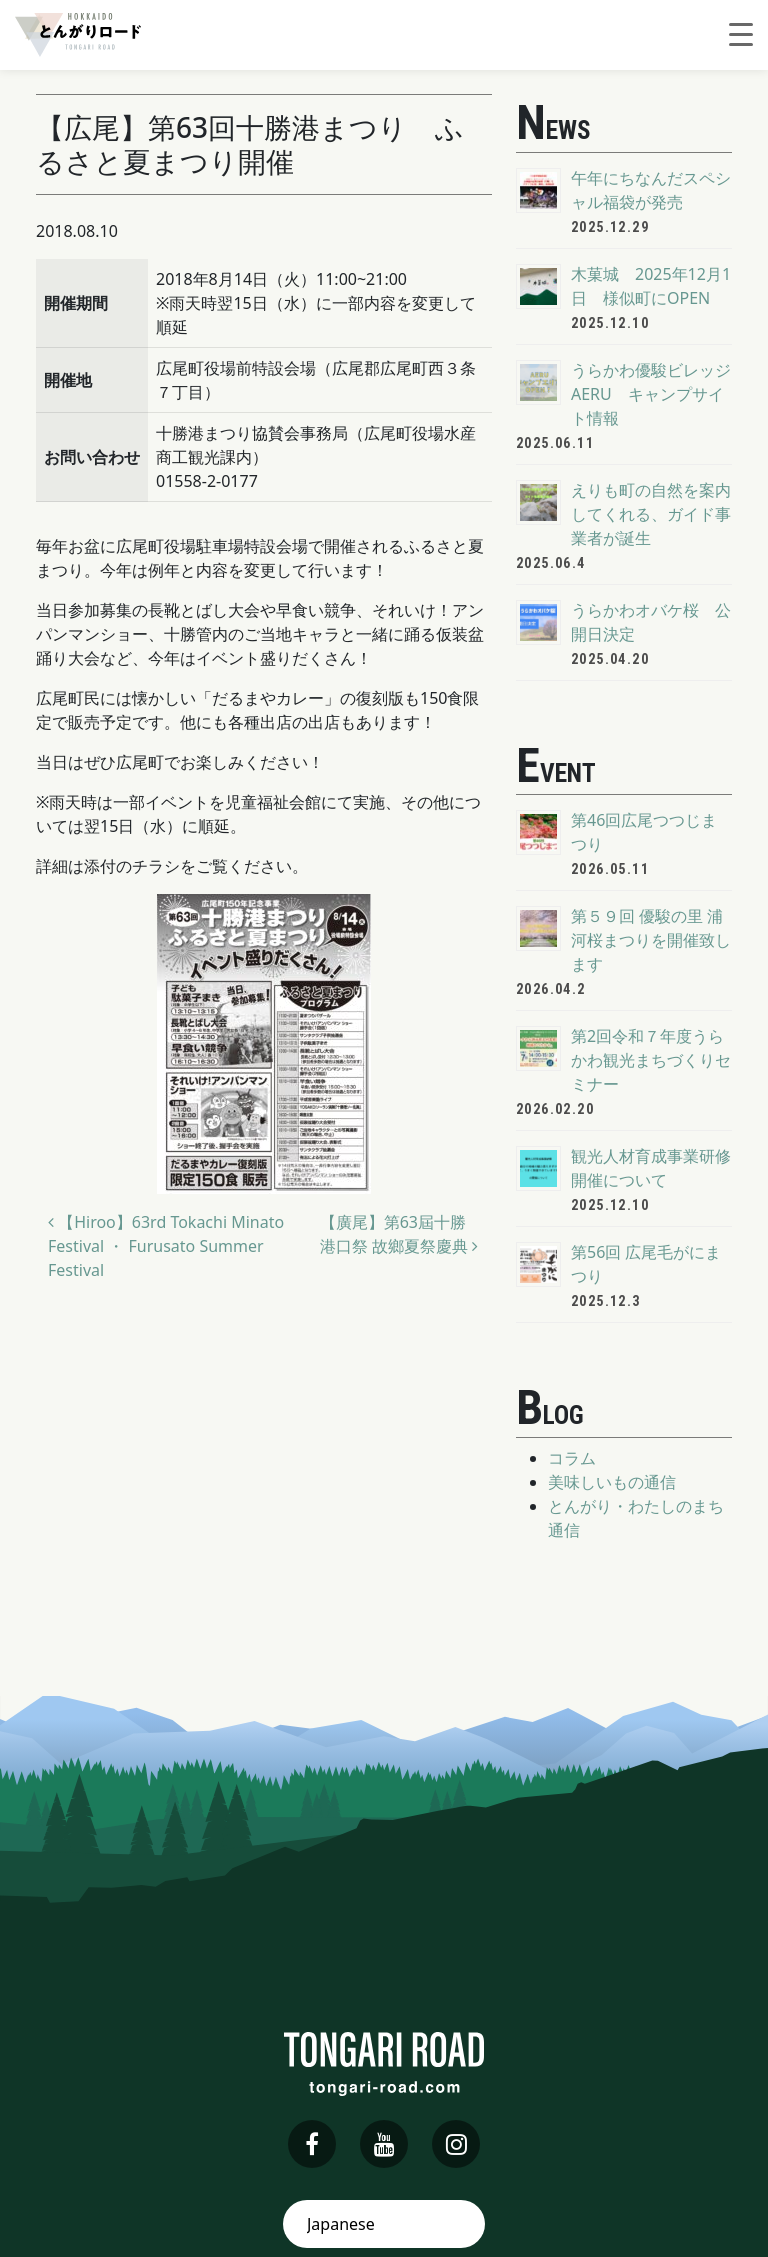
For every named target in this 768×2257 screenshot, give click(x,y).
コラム (572, 1458)
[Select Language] (384, 2224)
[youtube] (384, 2144)
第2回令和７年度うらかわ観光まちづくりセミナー (651, 1060)
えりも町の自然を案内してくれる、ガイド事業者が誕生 (651, 514)
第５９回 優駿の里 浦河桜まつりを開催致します (651, 940)
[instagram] (456, 2144)
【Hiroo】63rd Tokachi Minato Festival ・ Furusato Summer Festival (166, 1246)
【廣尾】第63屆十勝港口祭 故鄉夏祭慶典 (399, 1234)
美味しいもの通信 (612, 1482)
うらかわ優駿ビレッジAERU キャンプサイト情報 (651, 394)
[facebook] (312, 2144)
